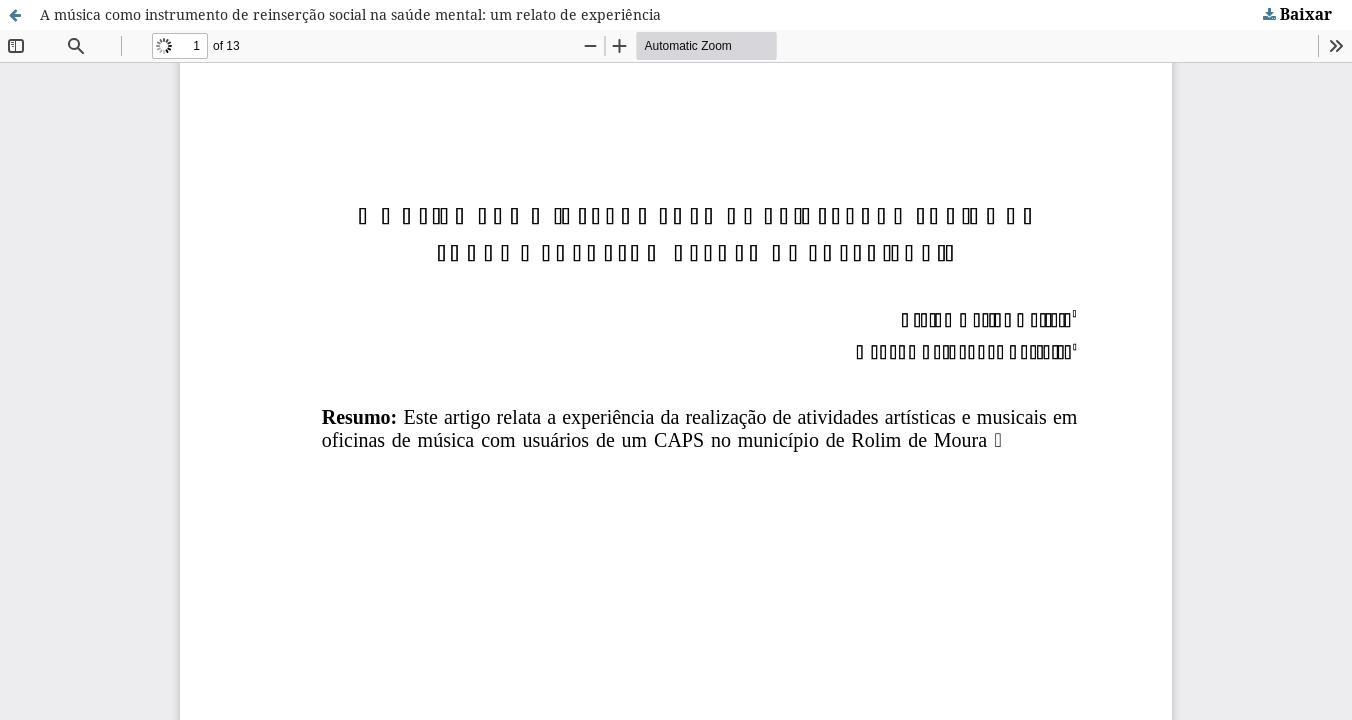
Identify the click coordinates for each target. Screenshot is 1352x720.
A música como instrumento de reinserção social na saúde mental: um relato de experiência (350, 14)
